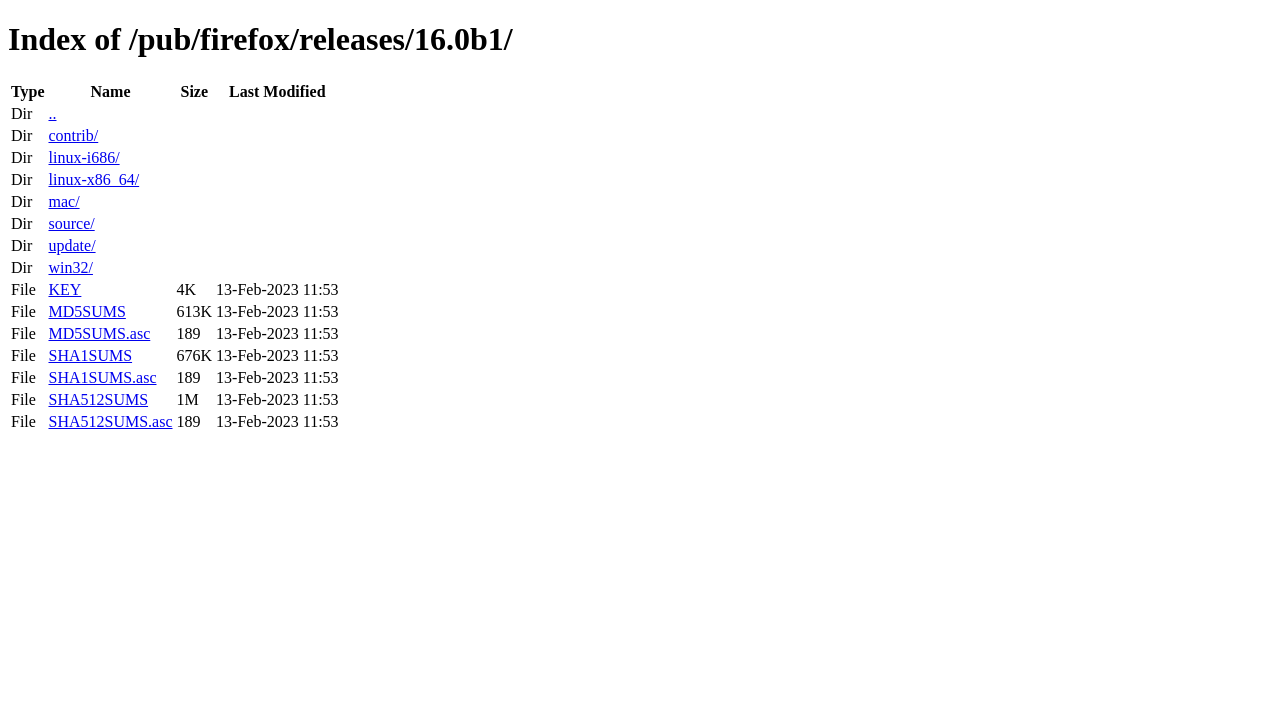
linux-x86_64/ (93, 179)
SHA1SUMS (90, 355)
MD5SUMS (86, 311)
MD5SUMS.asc (99, 333)
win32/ (70, 267)
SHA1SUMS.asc (102, 377)
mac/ (63, 201)
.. (52, 113)
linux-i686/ (83, 157)
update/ (71, 245)
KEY (64, 289)
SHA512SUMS (98, 399)
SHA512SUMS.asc (110, 421)
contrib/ (73, 135)
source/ (71, 223)
